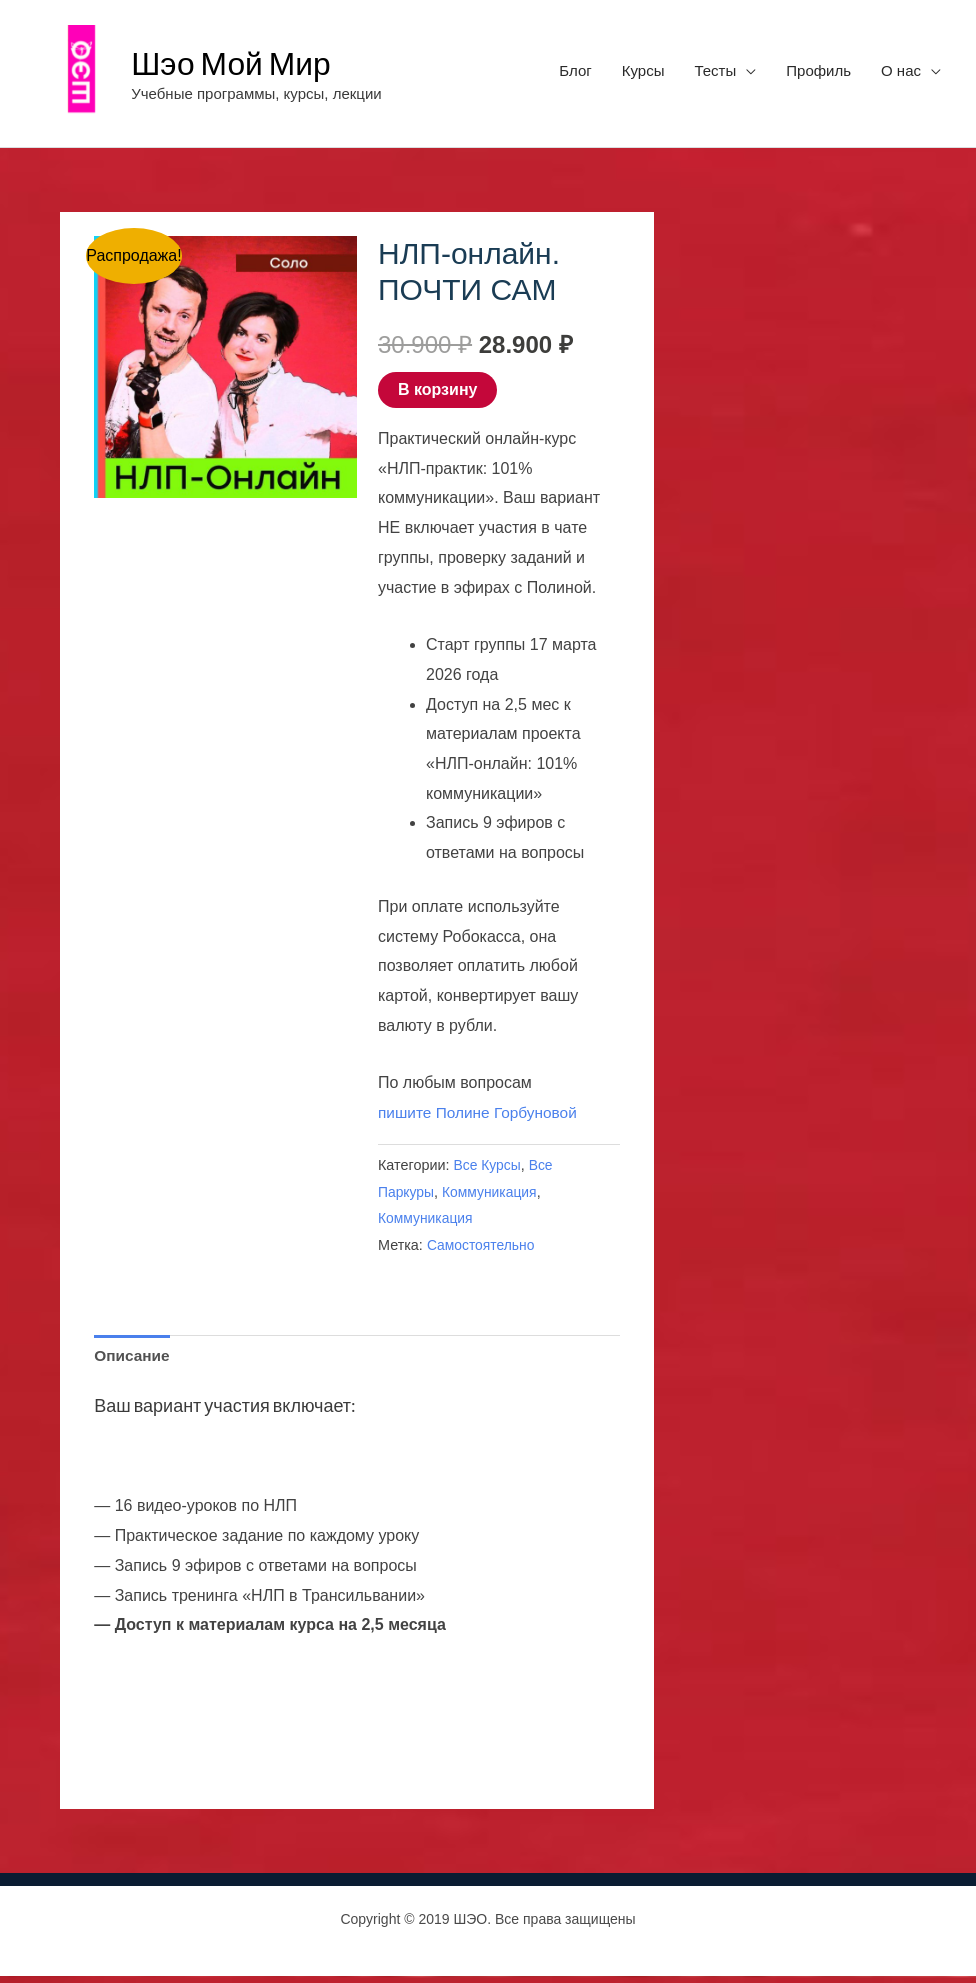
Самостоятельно (483, 1251)
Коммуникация (493, 1197)
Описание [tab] (133, 1362)
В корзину (437, 394)
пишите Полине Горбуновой (481, 1117)
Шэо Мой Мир (239, 64)
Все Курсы (489, 1170)
